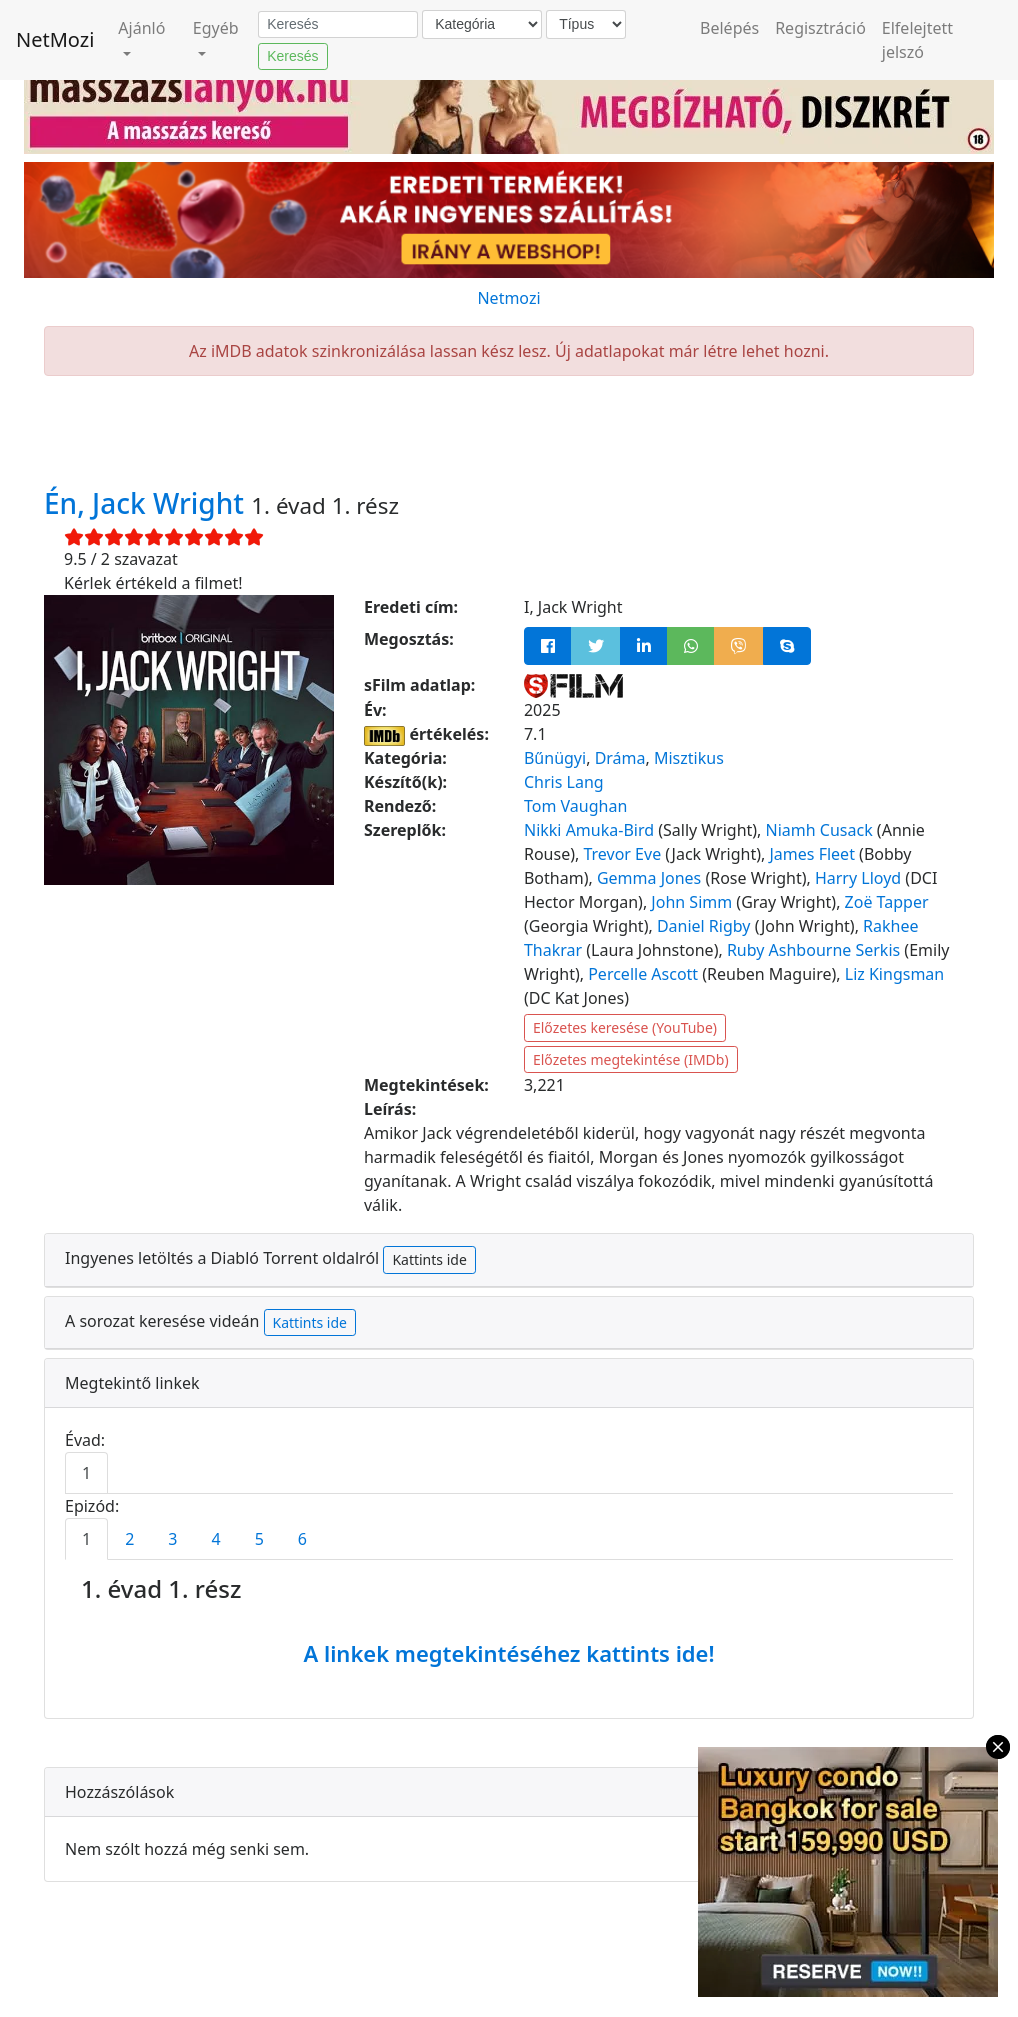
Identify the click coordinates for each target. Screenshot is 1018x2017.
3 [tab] (172, 1539)
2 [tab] (129, 1539)
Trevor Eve (622, 854)
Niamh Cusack (819, 830)
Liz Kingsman (894, 974)
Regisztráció (820, 28)
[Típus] (586, 24)
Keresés (292, 56)
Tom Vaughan (575, 806)
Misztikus (689, 758)
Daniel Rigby (704, 926)
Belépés (729, 28)
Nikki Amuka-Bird (589, 830)
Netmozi (508, 298)
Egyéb (216, 28)
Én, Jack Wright (147, 503)
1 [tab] (86, 1473)
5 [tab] (259, 1539)
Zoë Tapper (887, 902)
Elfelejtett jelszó (917, 40)
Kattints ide (429, 1259)
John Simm (691, 902)
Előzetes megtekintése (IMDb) (631, 1059)
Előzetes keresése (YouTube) (625, 1027)
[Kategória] (482, 24)
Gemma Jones (649, 878)
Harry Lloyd (858, 878)
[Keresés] (338, 25)
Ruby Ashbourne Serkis (813, 950)
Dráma (620, 758)
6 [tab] (302, 1539)
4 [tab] (215, 1539)
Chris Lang (564, 782)
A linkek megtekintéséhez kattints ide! (508, 1653)
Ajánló (141, 28)
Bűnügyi (555, 758)
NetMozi (55, 39)
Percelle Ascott (643, 974)
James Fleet (812, 854)
